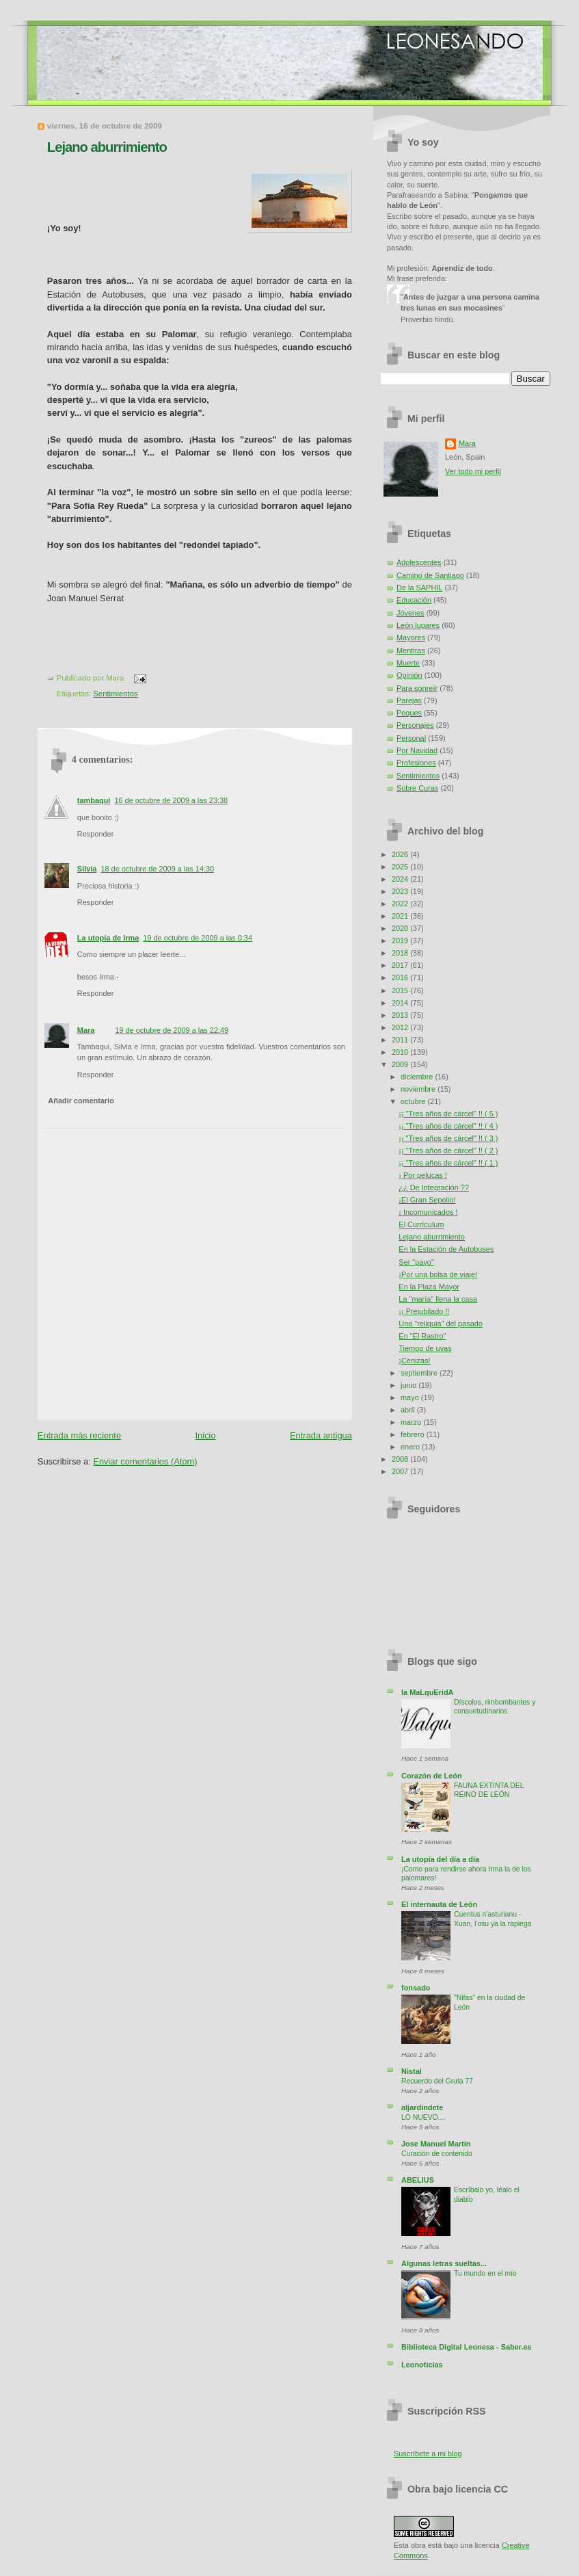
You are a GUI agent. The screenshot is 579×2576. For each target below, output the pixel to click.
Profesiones (416, 763)
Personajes (415, 725)
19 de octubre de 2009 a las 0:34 (197, 938)
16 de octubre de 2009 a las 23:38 (171, 800)
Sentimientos (115, 693)
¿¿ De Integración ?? (434, 1187)
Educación (413, 600)
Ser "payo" (416, 1262)
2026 (401, 854)
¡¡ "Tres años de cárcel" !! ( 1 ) (448, 1163)
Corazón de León (431, 1776)
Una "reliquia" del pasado (441, 1323)
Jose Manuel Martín (435, 2144)
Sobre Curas (417, 788)
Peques (409, 713)
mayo (411, 1397)
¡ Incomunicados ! (428, 1212)
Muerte (408, 663)
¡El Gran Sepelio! (427, 1200)
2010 (401, 1052)
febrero (414, 1434)
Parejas (409, 700)
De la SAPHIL (419, 587)
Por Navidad (416, 750)
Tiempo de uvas (425, 1348)
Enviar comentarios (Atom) (145, 1461)
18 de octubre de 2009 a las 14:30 (157, 869)
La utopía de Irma (108, 938)
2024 (401, 879)
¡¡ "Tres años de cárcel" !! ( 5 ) (448, 1113)
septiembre (420, 1373)
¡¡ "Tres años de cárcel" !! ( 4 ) (448, 1126)
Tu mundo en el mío (485, 2273)
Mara (86, 1030)
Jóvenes (410, 613)
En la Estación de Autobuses (446, 1249)
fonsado (415, 1988)
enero (411, 1447)
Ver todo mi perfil (473, 471)
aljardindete (422, 2107)
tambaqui (94, 800)
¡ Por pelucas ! (422, 1175)
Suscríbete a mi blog (428, 2453)
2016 (401, 977)
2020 (401, 928)
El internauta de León (439, 1904)
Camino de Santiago (430, 575)
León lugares (418, 625)
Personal (411, 738)
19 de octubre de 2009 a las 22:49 (171, 1030)
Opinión (409, 675)
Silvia (87, 869)
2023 (401, 891)
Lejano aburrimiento (107, 147)
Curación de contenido (436, 2153)
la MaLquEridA (427, 1692)
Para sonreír (416, 688)
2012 (401, 1027)
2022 (401, 903)
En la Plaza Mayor (429, 1287)
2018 (401, 953)
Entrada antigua (321, 1435)
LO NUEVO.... (423, 2117)
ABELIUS (417, 2180)
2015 (401, 990)
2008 (401, 1459)
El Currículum (421, 1224)
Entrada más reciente (79, 1435)
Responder (95, 834)
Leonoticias (422, 2365)
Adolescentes (419, 562)
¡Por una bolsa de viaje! (438, 1274)
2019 (401, 940)
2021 (401, 916)
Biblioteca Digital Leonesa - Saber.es (466, 2347)
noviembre (419, 1089)
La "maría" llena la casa (438, 1299)
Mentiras (410, 650)
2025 (401, 867)
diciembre (418, 1077)
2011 (401, 1040)
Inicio (206, 1435)
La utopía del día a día (440, 1859)
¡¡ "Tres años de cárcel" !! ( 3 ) (448, 1138)
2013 (401, 1015)
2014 (401, 1003)
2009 (401, 1064)
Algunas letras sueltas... (444, 2263)
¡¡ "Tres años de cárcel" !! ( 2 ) (448, 1150)
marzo (412, 1422)
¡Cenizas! (414, 1360)
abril (409, 1410)
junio (409, 1385)
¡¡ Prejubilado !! (424, 1311)
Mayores (410, 637)
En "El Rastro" (422, 1336)
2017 (401, 965)
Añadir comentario (81, 1100)
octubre (414, 1101)
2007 (401, 1471)
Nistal (411, 2071)
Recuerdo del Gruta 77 (437, 2081)
